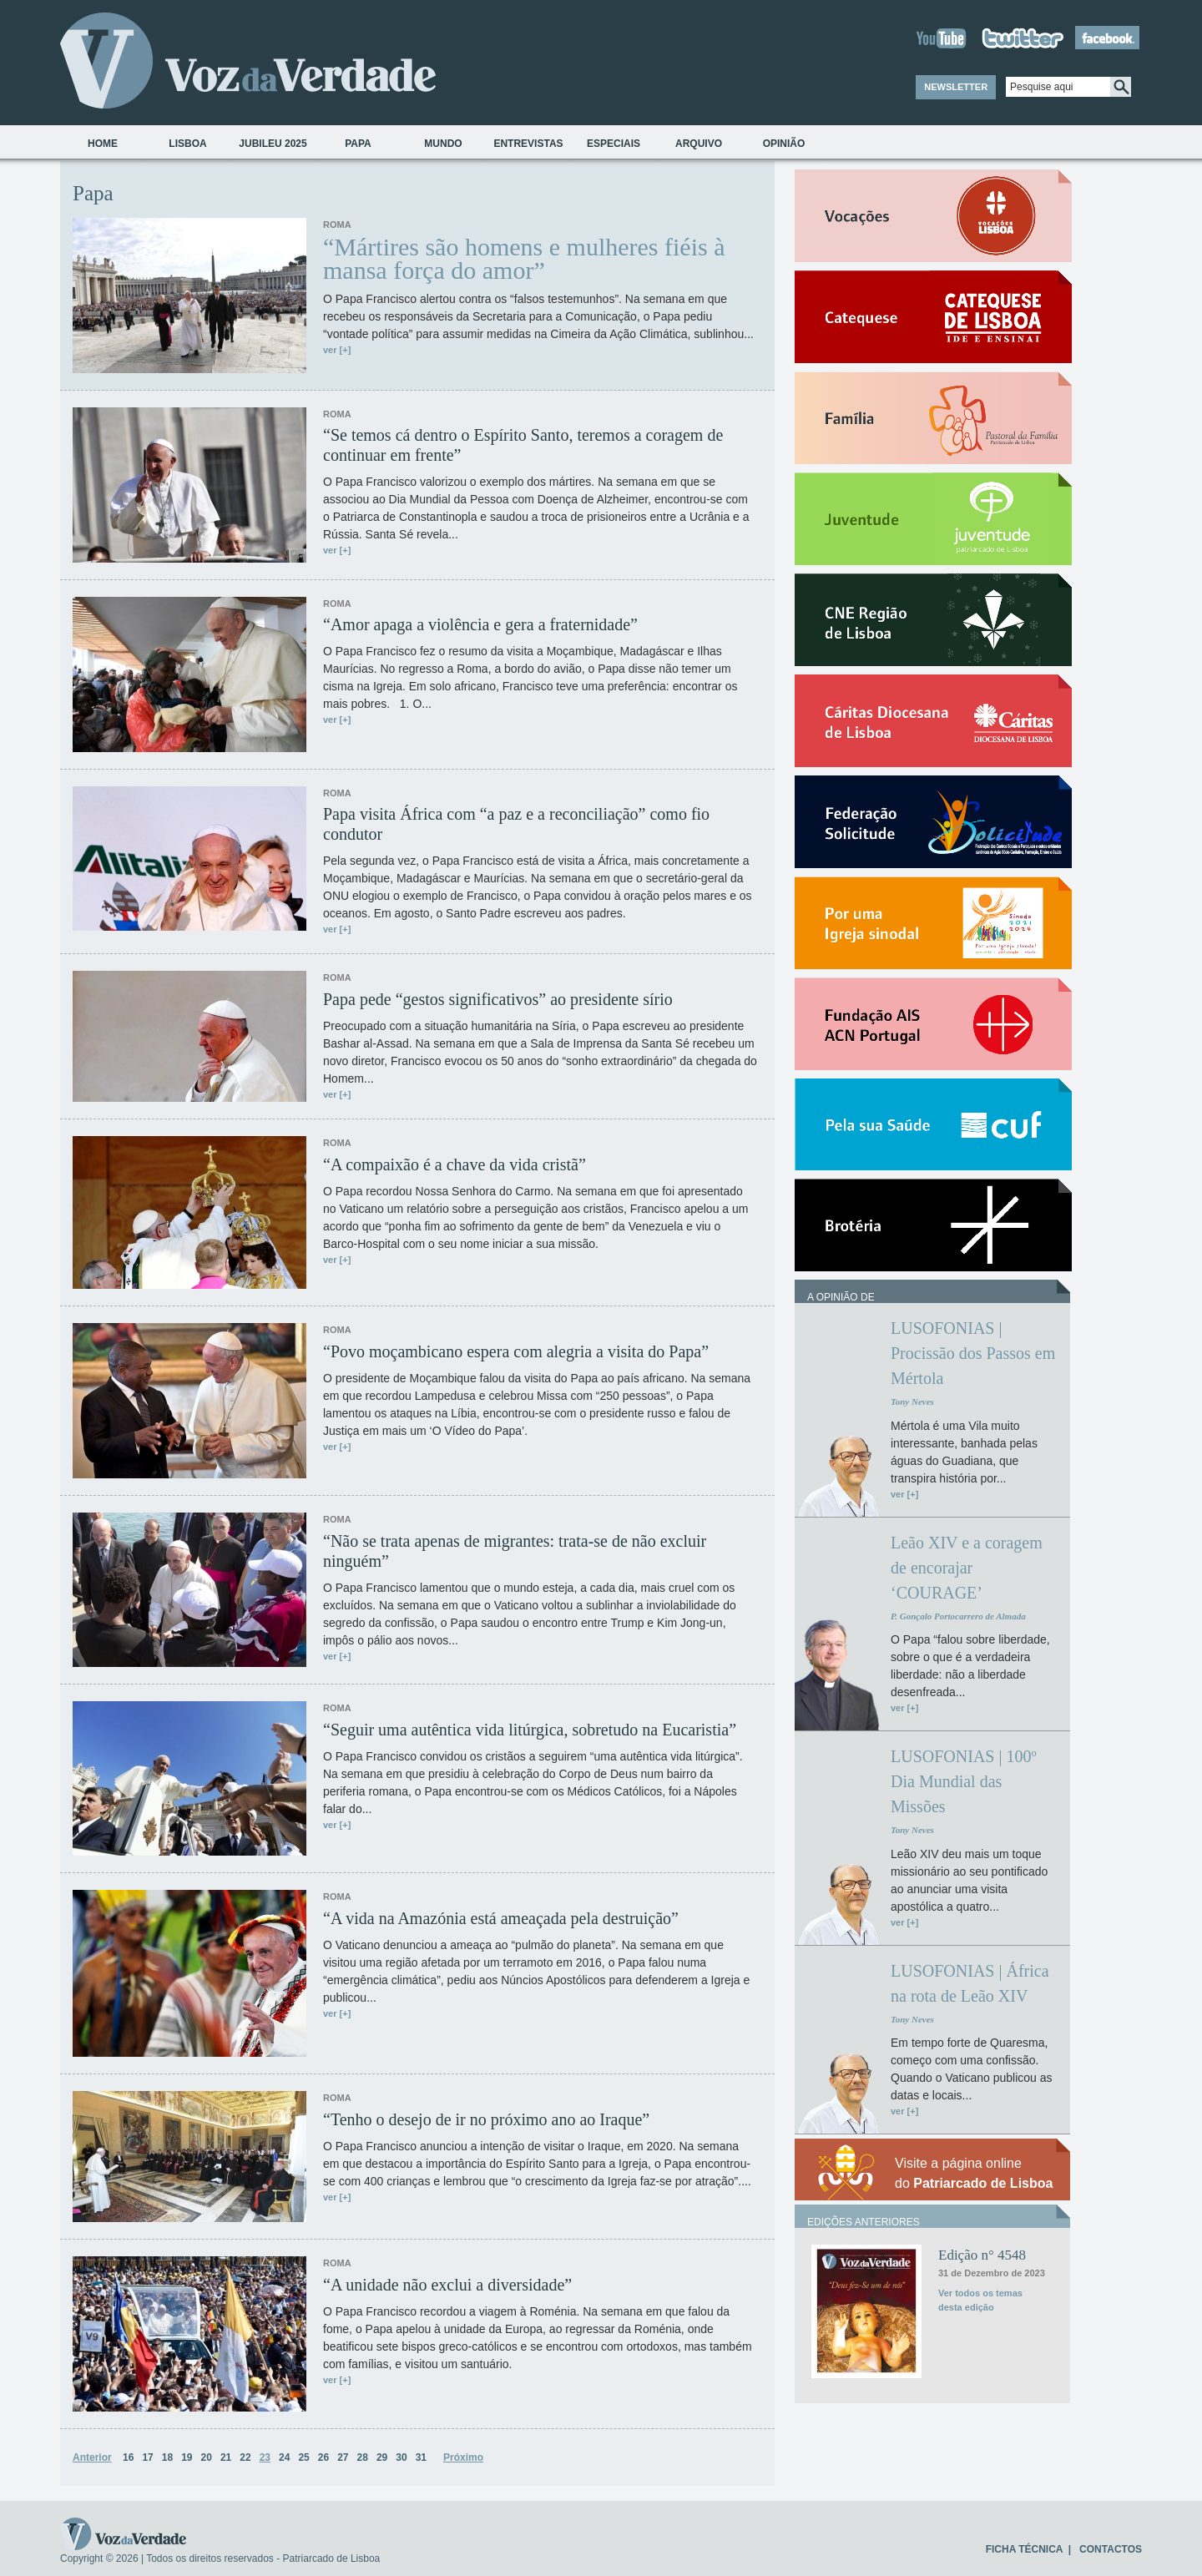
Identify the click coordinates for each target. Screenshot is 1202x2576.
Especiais (613, 143)
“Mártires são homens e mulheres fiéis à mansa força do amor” (524, 258)
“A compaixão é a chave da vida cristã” (454, 1164)
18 (167, 2457)
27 (342, 2457)
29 (381, 2457)
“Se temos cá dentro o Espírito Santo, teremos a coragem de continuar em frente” (523, 445)
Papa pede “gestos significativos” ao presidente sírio (498, 999)
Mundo (443, 143)
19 (186, 2457)
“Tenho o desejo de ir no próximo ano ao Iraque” (486, 2119)
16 (128, 2457)
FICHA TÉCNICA (1024, 2549)
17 (147, 2457)
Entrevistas (528, 143)
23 (265, 2457)
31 (421, 2457)
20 (206, 2457)
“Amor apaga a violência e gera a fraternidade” (480, 624)
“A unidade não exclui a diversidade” (447, 2284)
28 (362, 2457)
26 (323, 2457)
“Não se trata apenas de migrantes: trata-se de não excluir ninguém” (514, 1551)
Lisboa (187, 143)
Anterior (92, 2457)
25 (303, 2457)
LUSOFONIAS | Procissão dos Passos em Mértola (973, 1353)
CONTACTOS (1110, 2549)
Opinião (784, 143)
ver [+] (337, 350)
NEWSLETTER (955, 87)
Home (103, 143)
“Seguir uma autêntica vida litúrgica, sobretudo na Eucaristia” (529, 1729)
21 (225, 2457)
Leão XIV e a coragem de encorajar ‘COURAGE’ (967, 1567)
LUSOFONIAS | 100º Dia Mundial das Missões (964, 1781)
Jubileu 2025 (272, 143)
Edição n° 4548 (982, 2255)
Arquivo (698, 143)
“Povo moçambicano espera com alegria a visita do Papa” (516, 1351)
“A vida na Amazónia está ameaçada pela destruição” (501, 1918)
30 (401, 2457)
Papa (358, 143)
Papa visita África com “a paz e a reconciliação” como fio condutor (516, 824)
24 (284, 2457)
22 (245, 2457)
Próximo (463, 2457)
